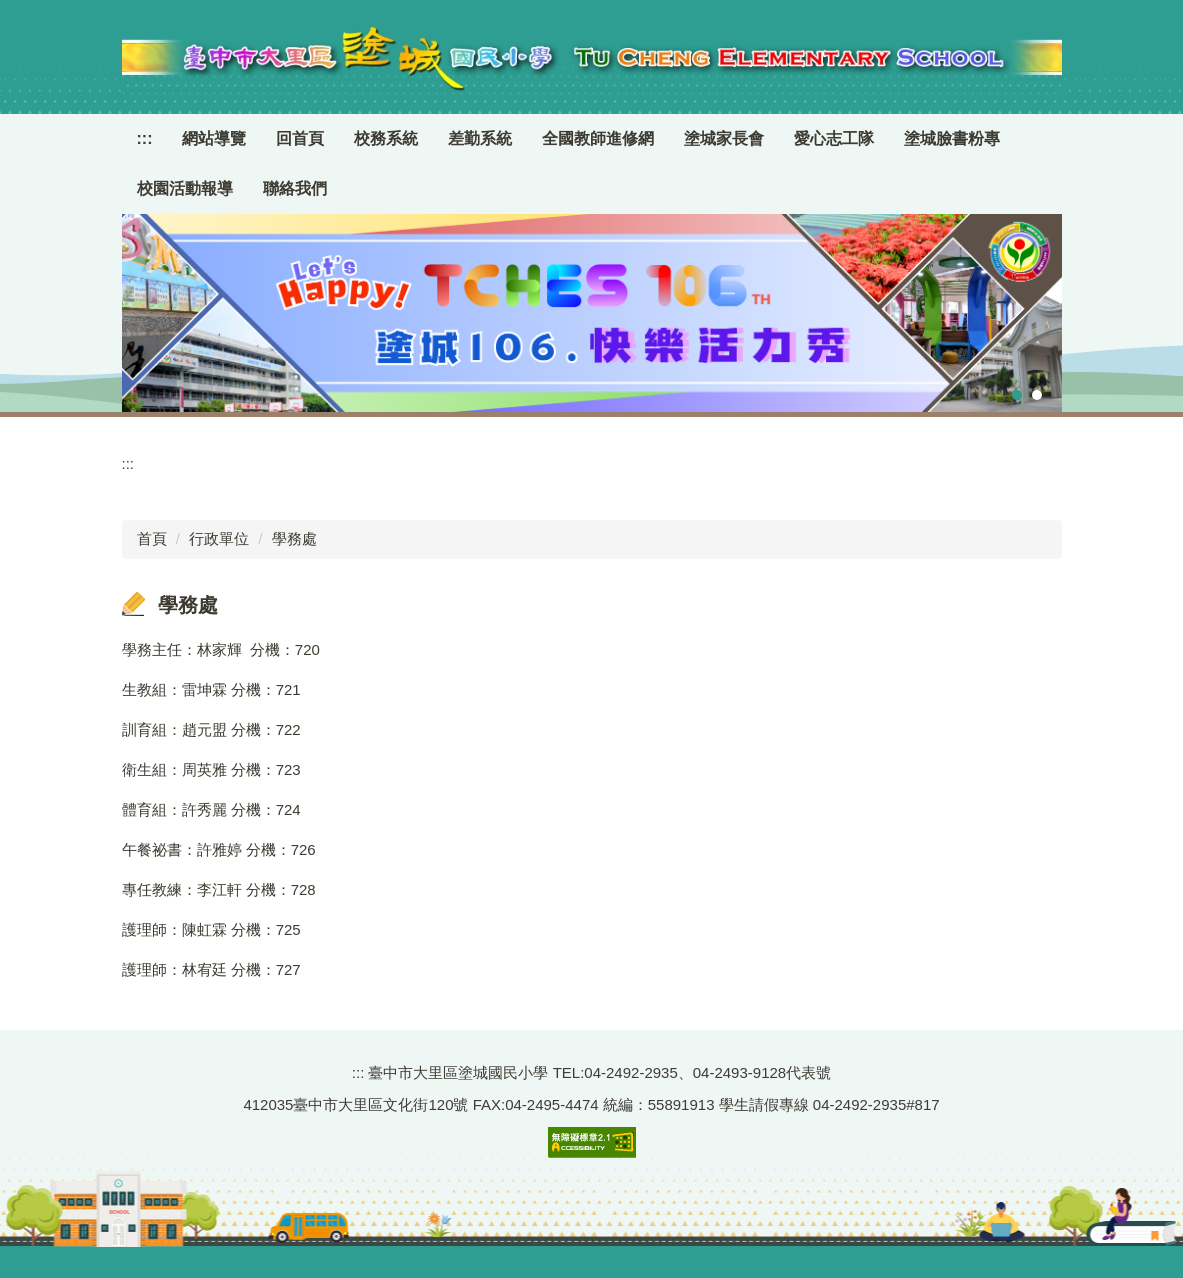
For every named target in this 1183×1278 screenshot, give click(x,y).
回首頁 (300, 138)
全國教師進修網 (598, 138)
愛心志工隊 (834, 138)
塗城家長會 (724, 138)
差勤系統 (480, 138)
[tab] (1017, 395)
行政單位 (219, 538)
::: (145, 138)
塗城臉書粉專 (952, 138)
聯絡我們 (295, 188)
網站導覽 (214, 138)
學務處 (294, 538)
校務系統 (386, 138)
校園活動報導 (185, 188)
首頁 (152, 538)
